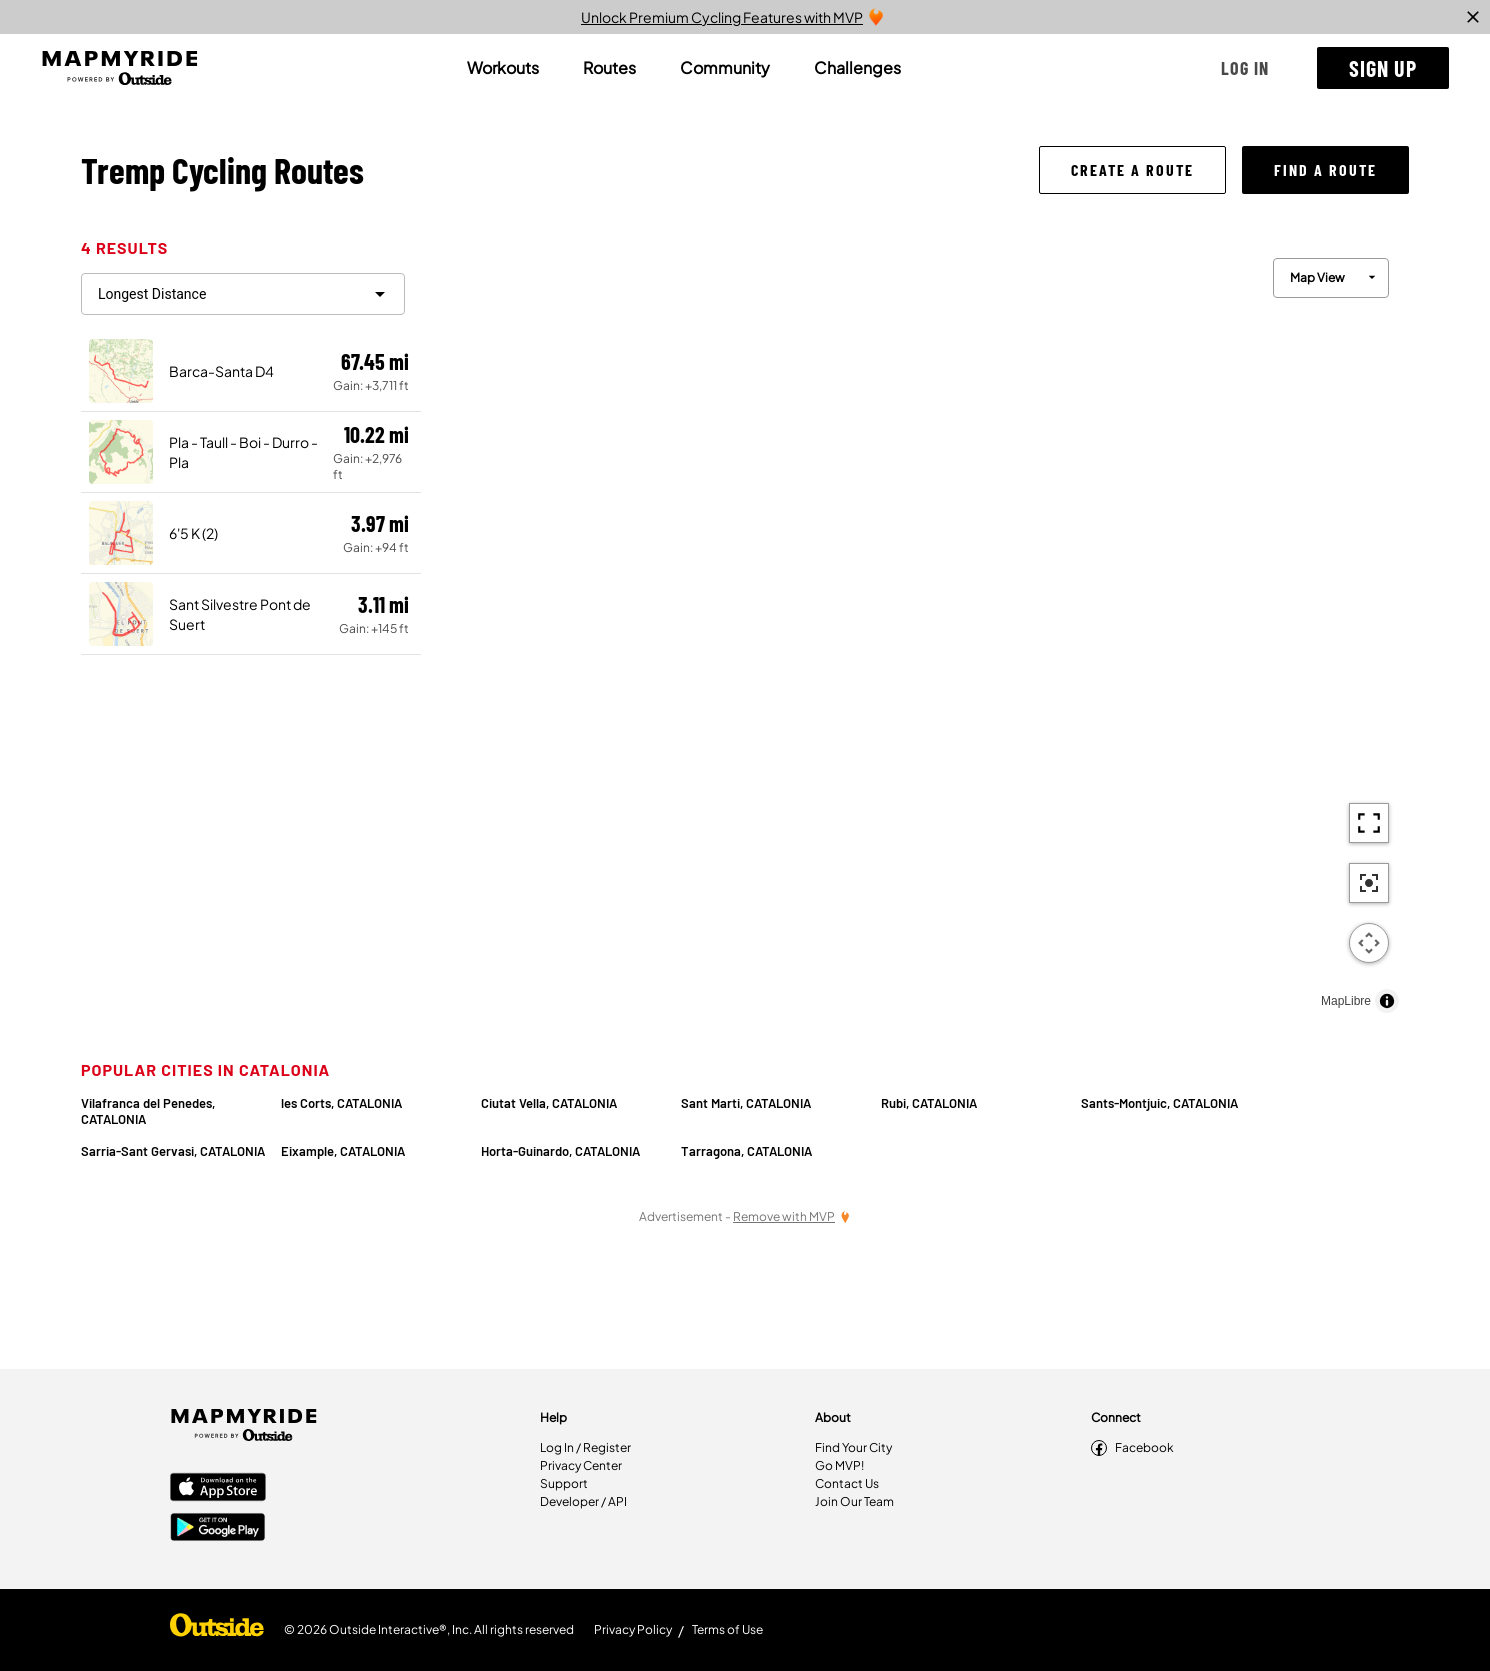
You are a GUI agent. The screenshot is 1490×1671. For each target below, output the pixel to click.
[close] (1473, 17)
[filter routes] (243, 294)
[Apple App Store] (218, 1489)
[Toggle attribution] (1387, 1001)
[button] (1245, 68)
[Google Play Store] (218, 1529)
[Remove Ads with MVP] (792, 1216)
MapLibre (1346, 1001)
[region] (915, 630)
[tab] (503, 68)
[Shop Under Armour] (217, 1630)
